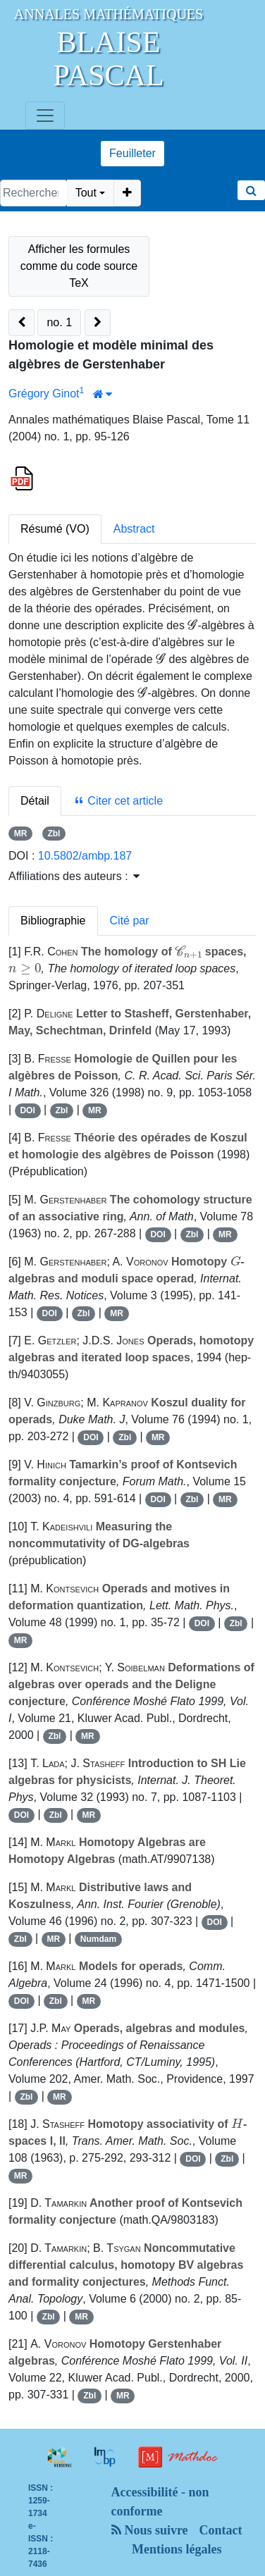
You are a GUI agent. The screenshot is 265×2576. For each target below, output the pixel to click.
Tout (86, 193)
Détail (34, 801)
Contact (220, 2530)
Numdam (98, 1939)
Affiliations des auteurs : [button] (74, 876)
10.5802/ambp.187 (85, 856)
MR (20, 833)
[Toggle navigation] (45, 115)
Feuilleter (132, 153)
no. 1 (59, 322)
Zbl (53, 833)
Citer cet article (118, 801)
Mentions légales (177, 2549)
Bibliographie (53, 921)
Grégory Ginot (43, 394)
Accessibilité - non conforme (160, 2501)
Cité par (129, 921)
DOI (27, 1110)
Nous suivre (149, 2530)
